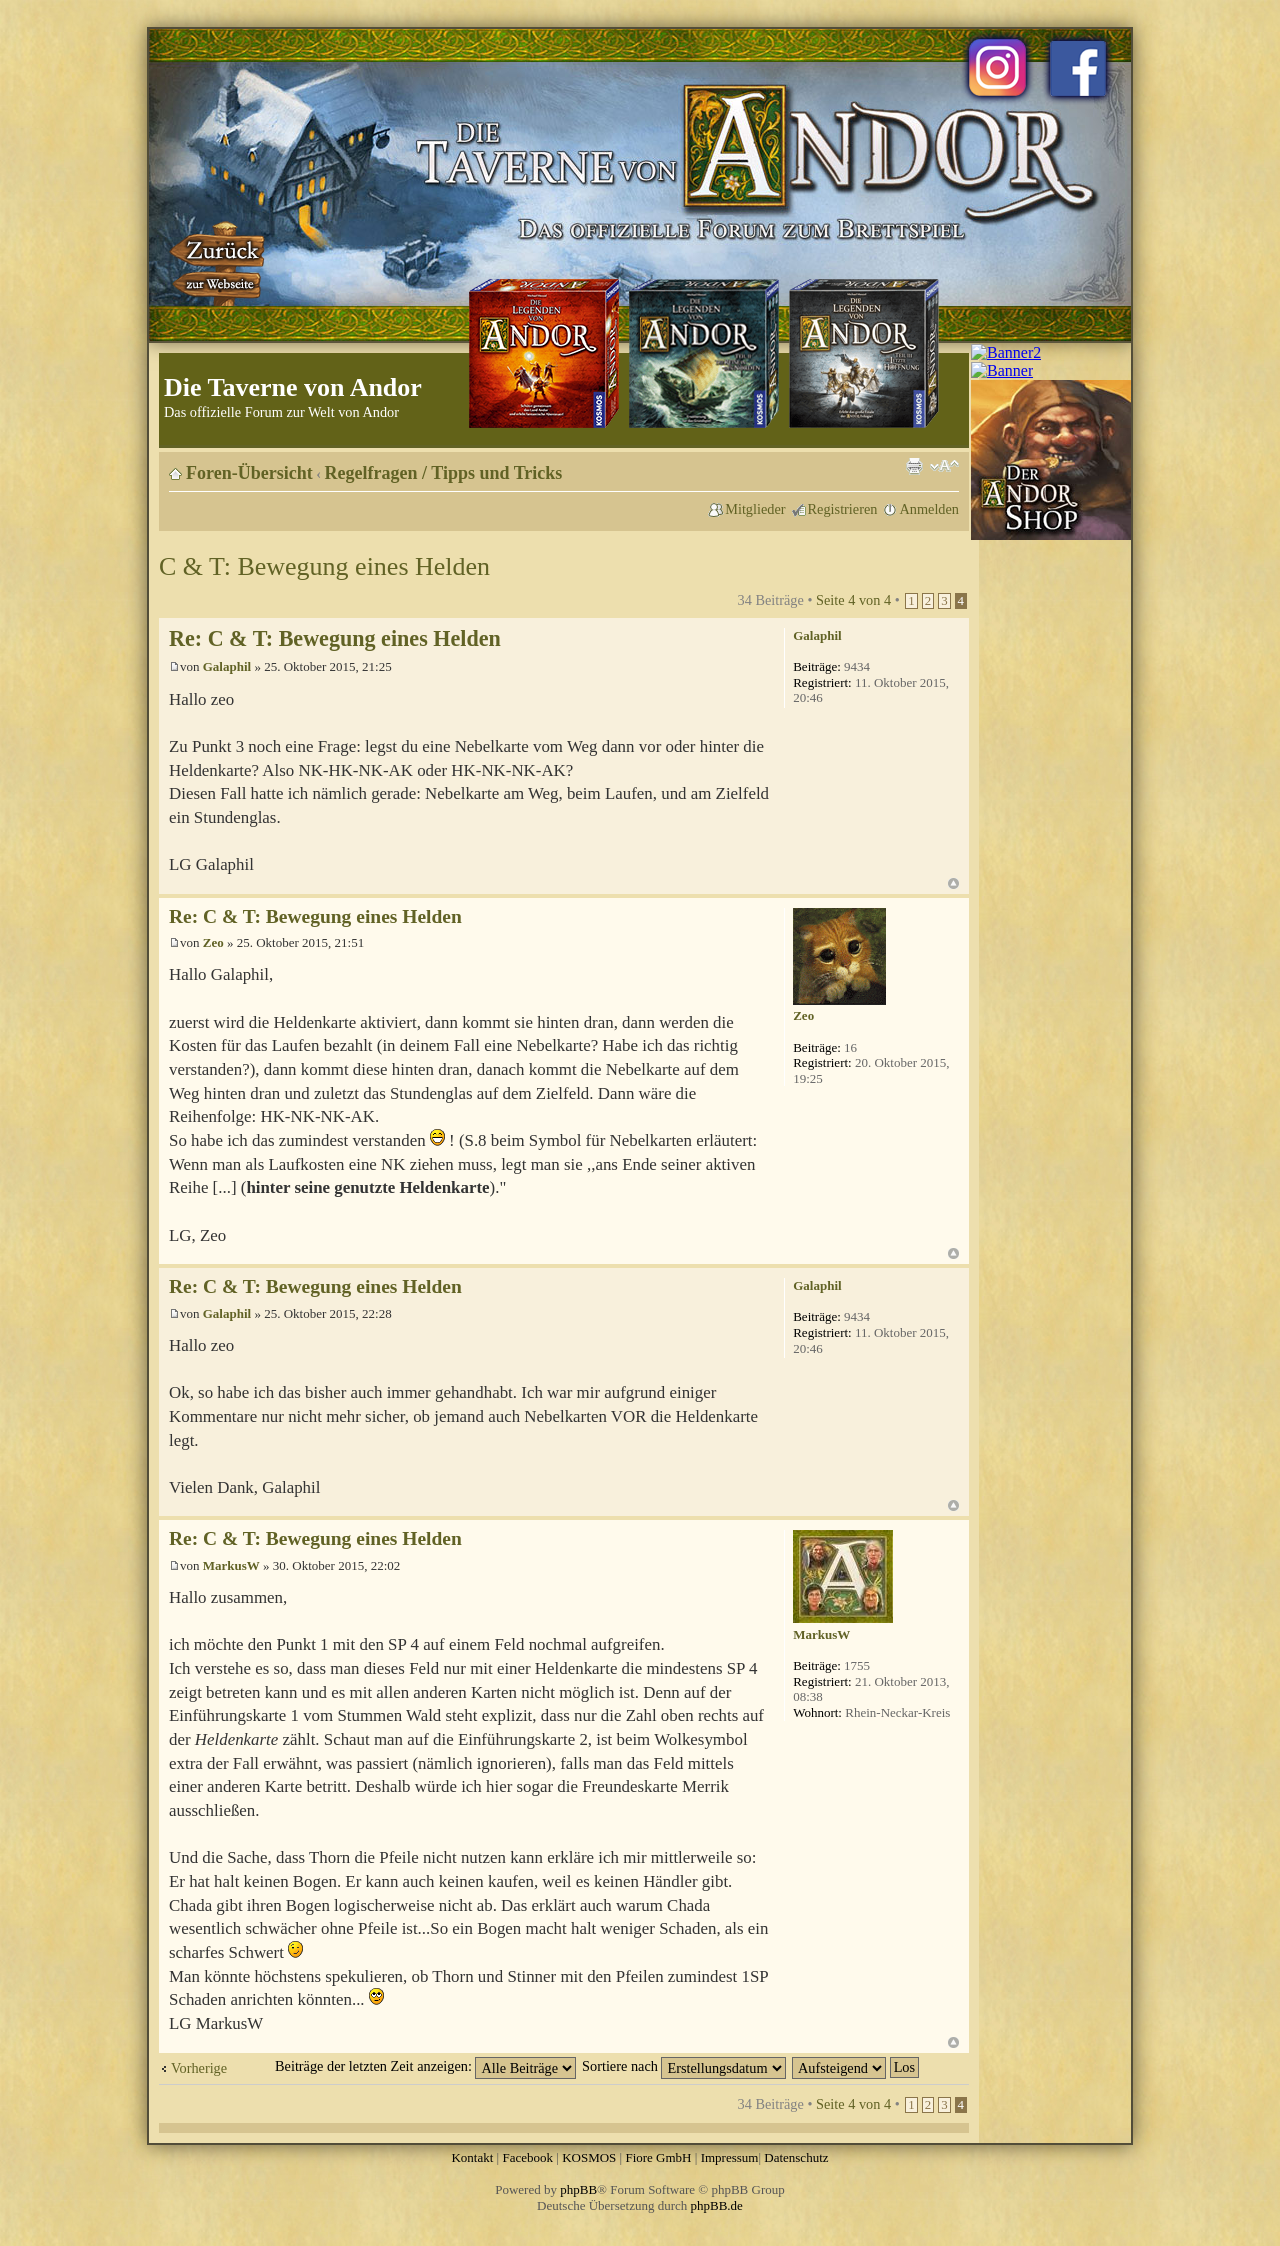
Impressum (730, 2157)
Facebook (527, 2157)
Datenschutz (796, 2157)
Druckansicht (914, 466)
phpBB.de (717, 2205)
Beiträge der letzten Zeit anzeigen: (425, 2066)
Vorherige (199, 2068)
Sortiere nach (684, 2066)
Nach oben (953, 883)
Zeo (213, 942)
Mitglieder (755, 509)
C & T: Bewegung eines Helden (324, 566)
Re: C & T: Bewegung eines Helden (335, 638)
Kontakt (472, 2157)
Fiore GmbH (658, 2157)
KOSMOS (589, 2157)
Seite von (853, 600)
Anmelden (929, 509)
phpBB (578, 2189)
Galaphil (227, 666)
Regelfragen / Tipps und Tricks (444, 473)
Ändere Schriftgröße (944, 466)
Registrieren (843, 509)
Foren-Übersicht (249, 473)
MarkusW (231, 1565)
